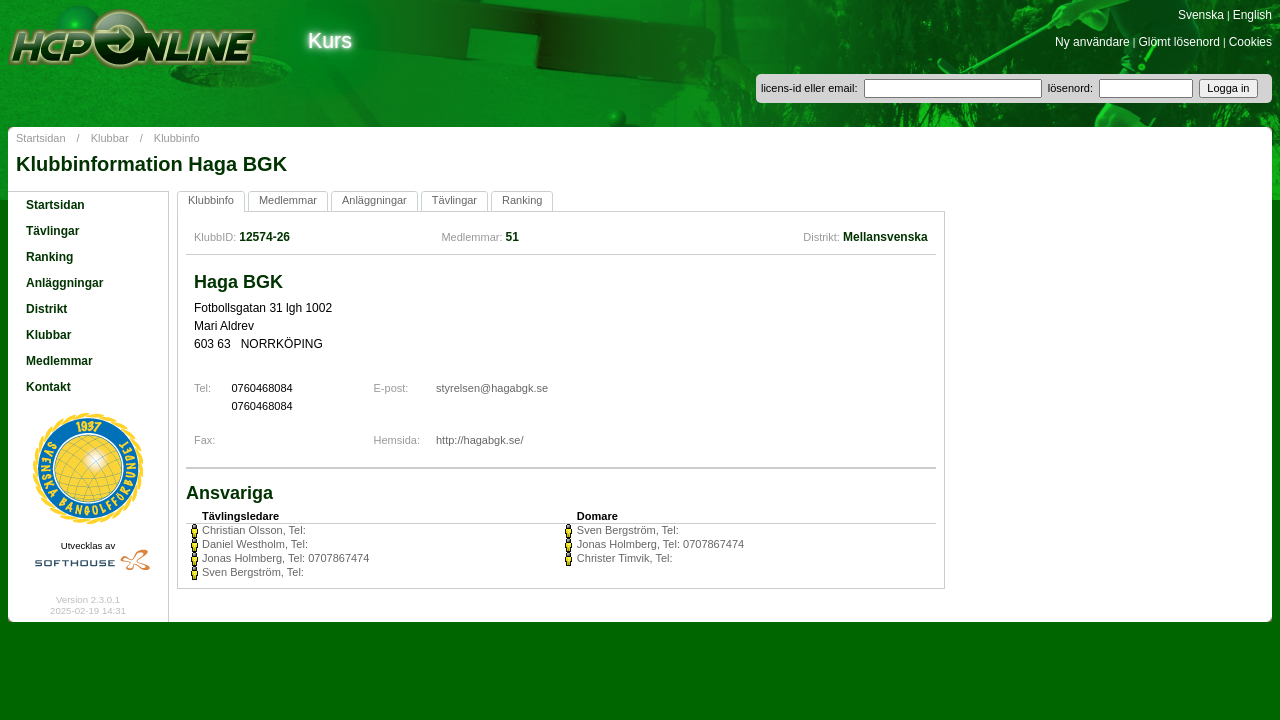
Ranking (49, 257)
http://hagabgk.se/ (479, 440)
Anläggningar (64, 283)
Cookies (1250, 42)
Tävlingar (52, 231)
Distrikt (46, 309)
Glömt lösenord (1179, 42)
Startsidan (41, 138)
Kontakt (48, 387)
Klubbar (110, 138)
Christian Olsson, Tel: (254, 530)
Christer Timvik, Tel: (625, 558)
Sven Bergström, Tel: (628, 530)
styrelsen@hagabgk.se (492, 388)
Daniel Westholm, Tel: (255, 544)
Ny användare (1092, 42)
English (1252, 15)
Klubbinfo (177, 138)
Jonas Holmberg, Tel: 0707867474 (660, 544)
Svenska (1201, 15)
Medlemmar (59, 361)
